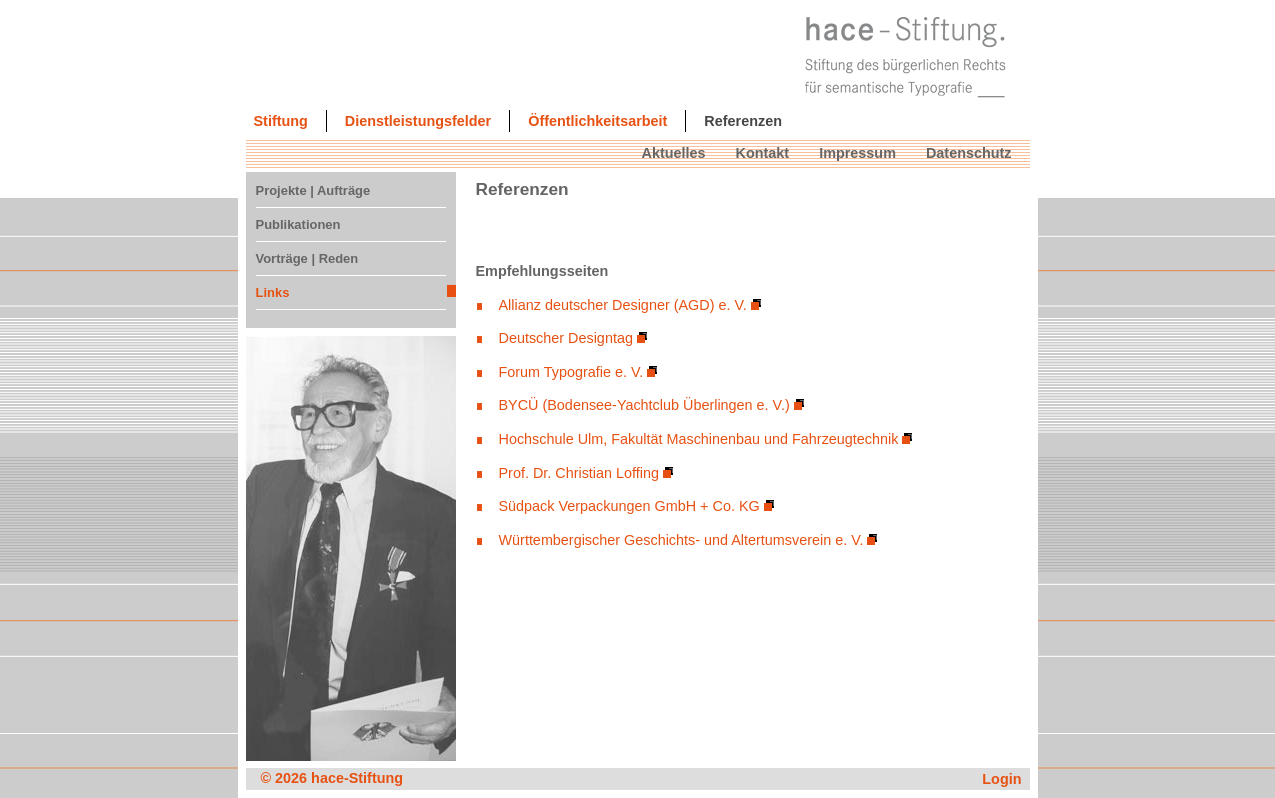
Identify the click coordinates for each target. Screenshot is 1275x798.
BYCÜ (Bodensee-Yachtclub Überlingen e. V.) (644, 405)
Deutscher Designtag (566, 338)
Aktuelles (674, 153)
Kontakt (763, 153)
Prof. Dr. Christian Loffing (579, 473)
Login (1001, 779)
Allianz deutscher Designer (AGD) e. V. (623, 305)
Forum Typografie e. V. (571, 372)
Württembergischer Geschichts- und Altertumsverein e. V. (681, 540)
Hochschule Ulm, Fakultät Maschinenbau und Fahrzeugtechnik (699, 439)
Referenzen (743, 121)
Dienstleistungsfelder (418, 121)
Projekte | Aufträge (313, 190)
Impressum (857, 153)
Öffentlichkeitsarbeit (597, 121)
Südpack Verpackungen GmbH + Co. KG (629, 506)
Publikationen (298, 224)
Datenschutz (969, 153)
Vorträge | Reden (307, 258)
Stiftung (281, 121)
